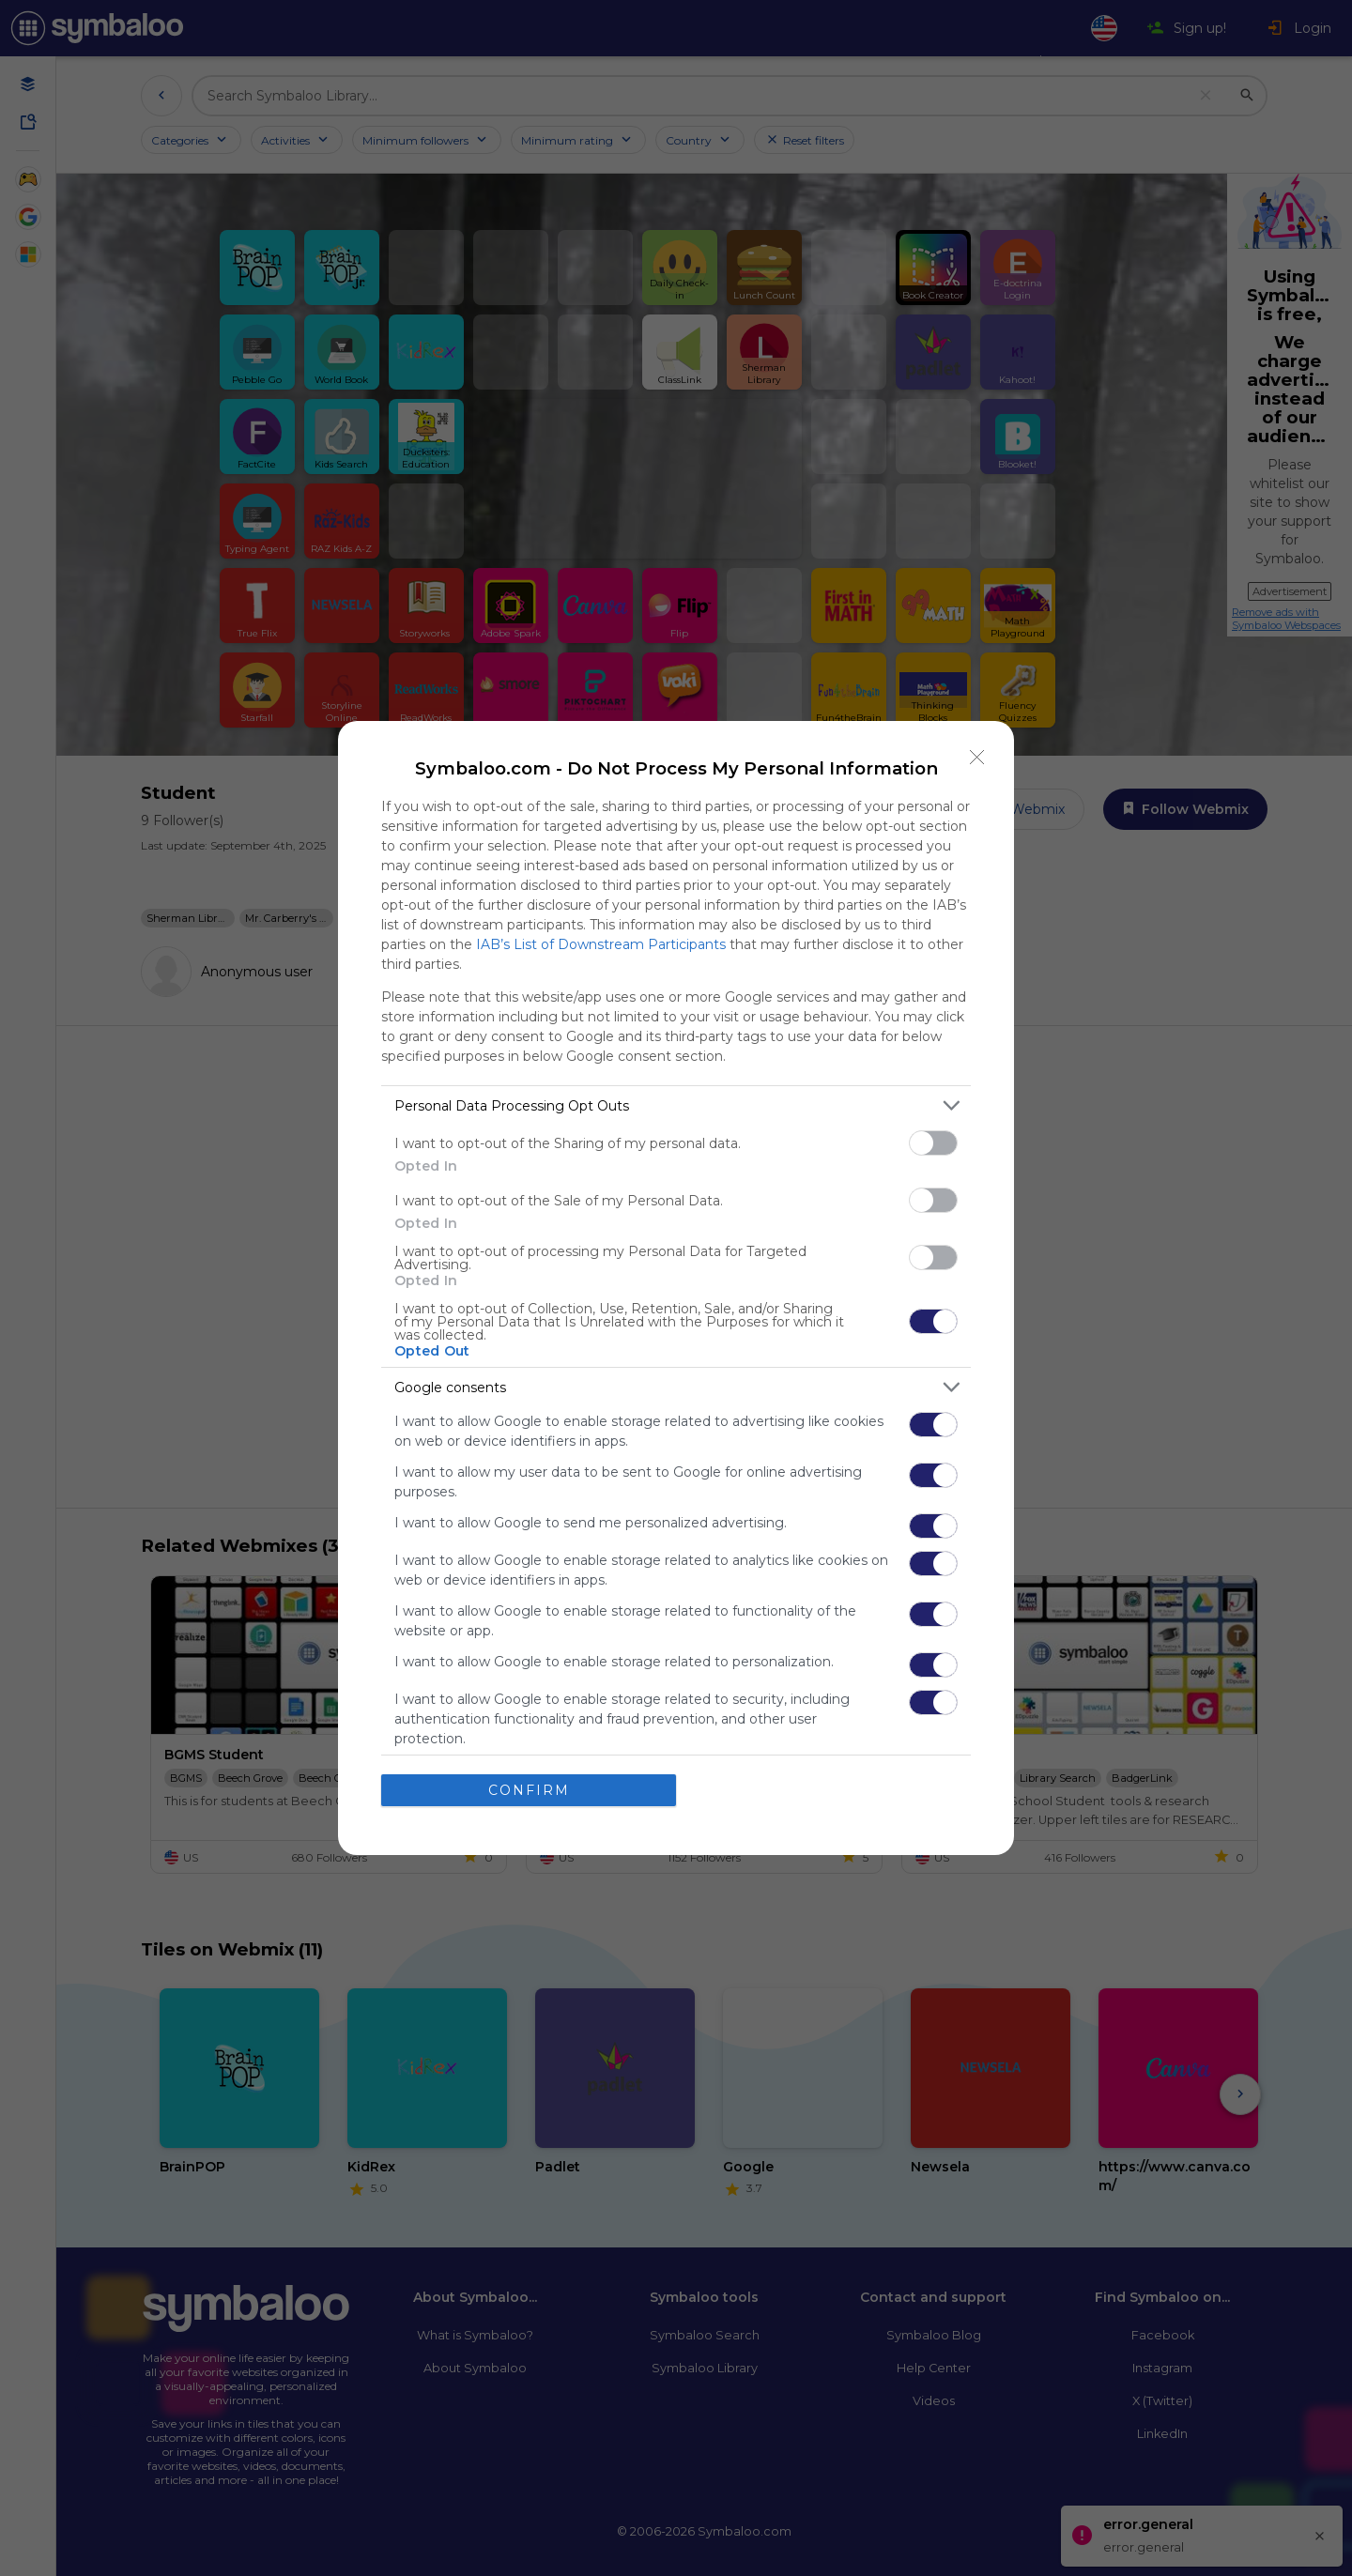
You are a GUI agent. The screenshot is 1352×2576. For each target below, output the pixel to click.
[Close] (977, 757)
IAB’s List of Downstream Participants (601, 944)
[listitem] (676, 1105)
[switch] (933, 1143)
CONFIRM (529, 1790)
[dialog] (676, 1288)
